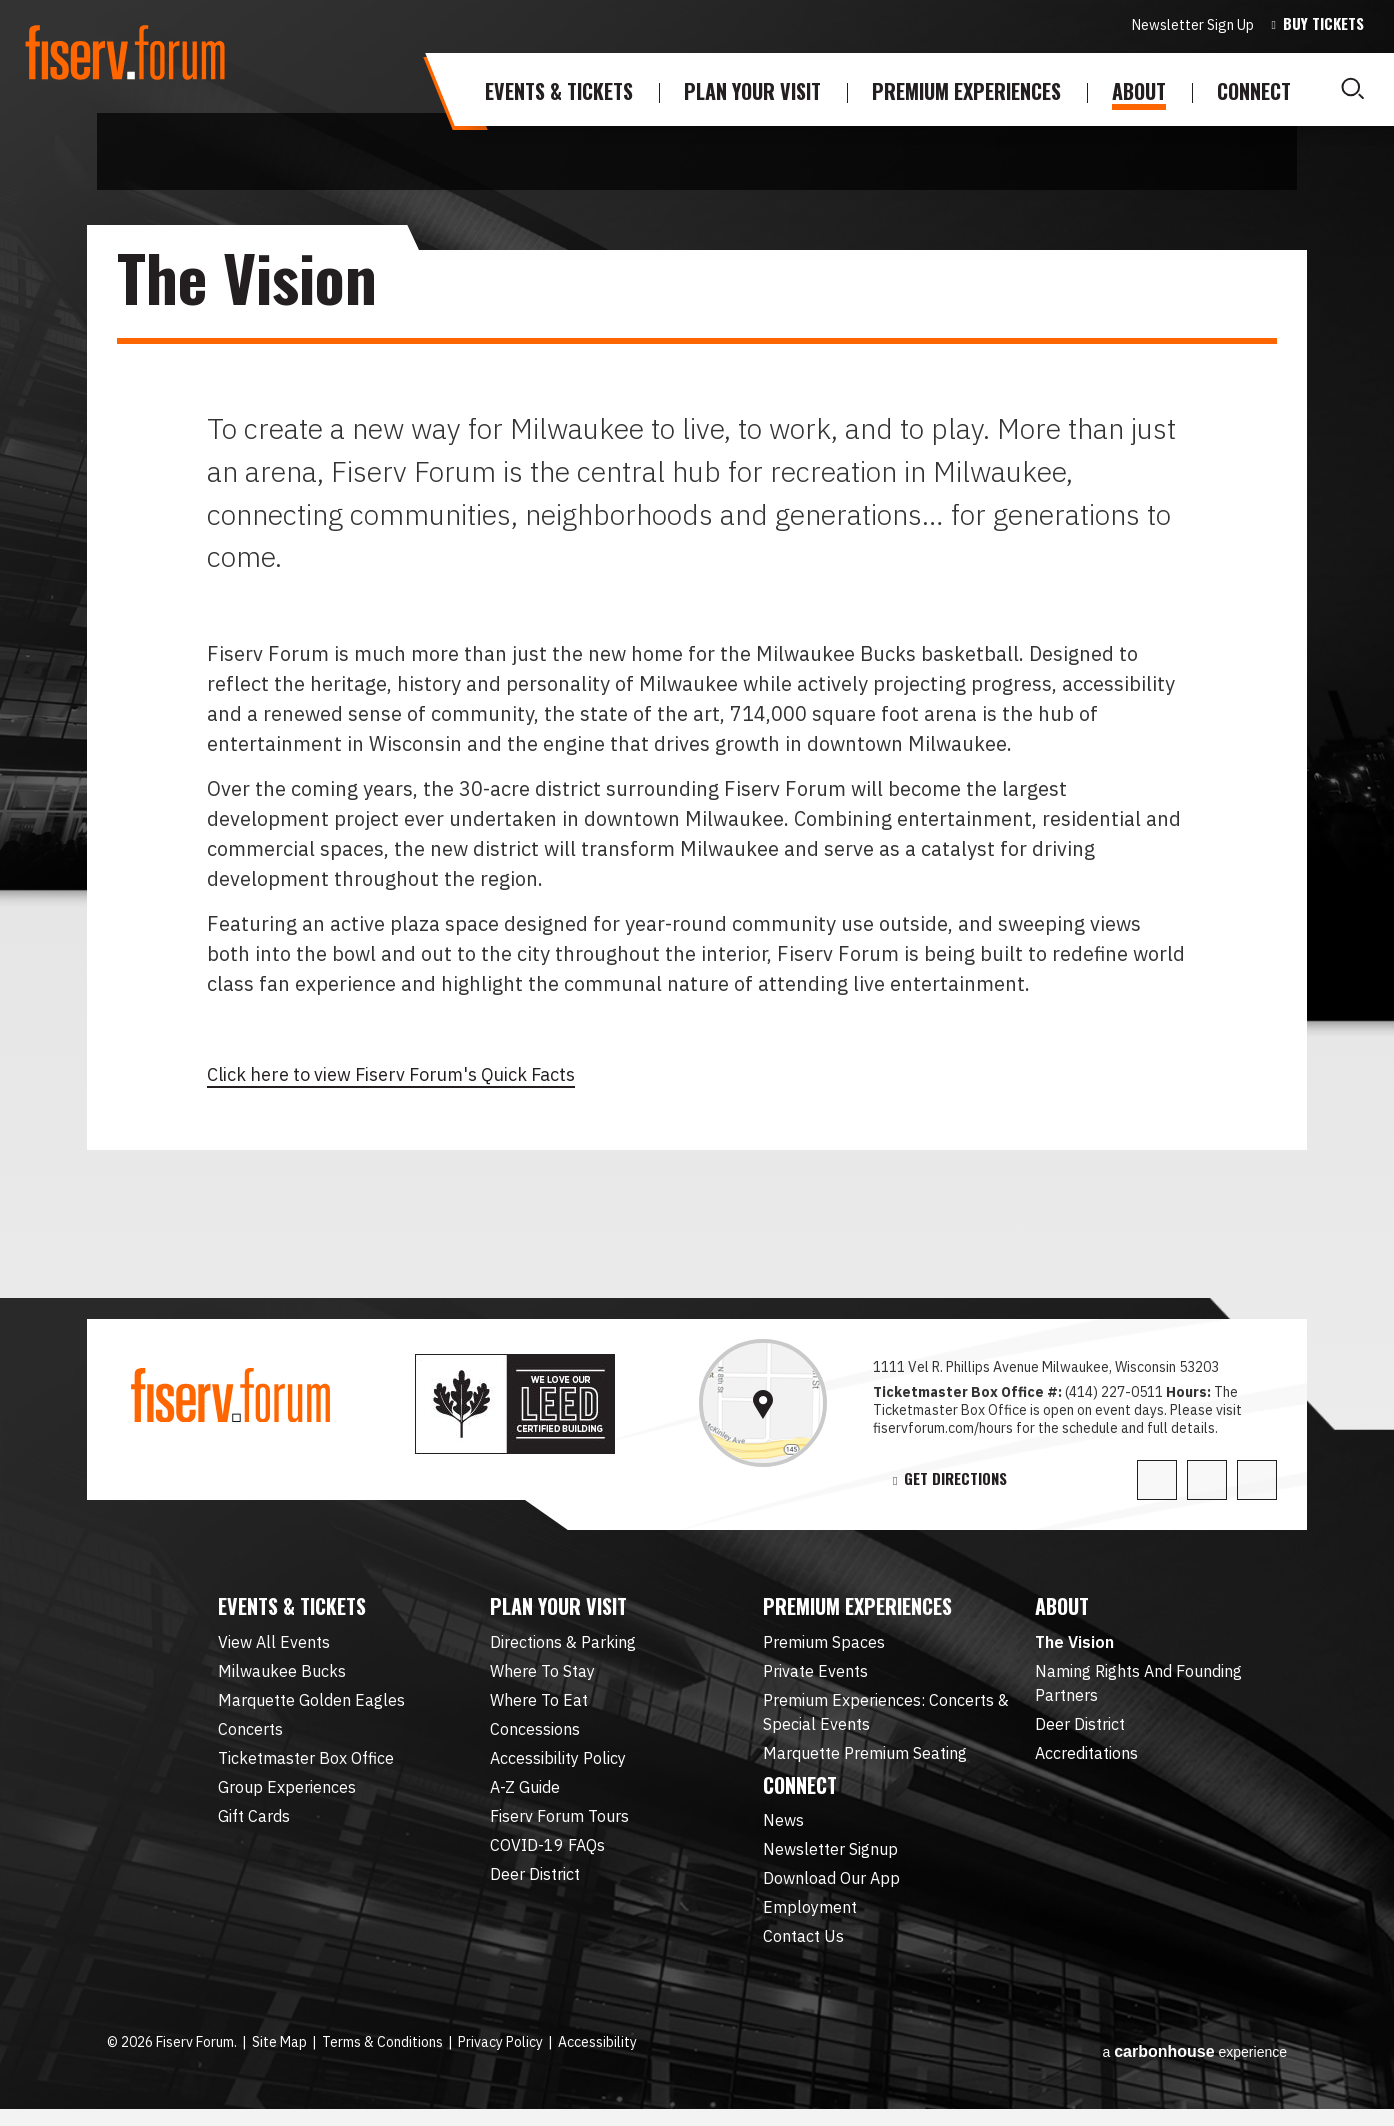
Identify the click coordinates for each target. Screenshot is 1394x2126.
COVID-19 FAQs (547, 1853)
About (1139, 91)
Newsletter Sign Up (1193, 25)
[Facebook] (1207, 1480)
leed (540, 1404)
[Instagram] (1257, 1480)
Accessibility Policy (558, 1766)
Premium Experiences (966, 91)
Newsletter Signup (830, 1866)
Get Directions (955, 1479)
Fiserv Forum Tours (559, 1824)
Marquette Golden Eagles (311, 1708)
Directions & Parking (563, 1650)
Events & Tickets (559, 91)
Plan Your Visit (752, 91)
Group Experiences (287, 1795)
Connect (1254, 91)
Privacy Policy (500, 2059)
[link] (763, 1403)
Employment (810, 1924)
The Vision (1074, 1650)
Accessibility (597, 2059)
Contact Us (803, 1953)
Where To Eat (539, 1708)
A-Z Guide (525, 1795)
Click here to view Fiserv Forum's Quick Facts (414, 1073)
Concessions (535, 1737)
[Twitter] (1157, 1480)
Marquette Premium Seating (865, 1761)
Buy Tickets (1323, 23)
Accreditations (1086, 1761)
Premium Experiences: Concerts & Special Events (886, 1720)
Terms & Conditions (382, 2059)
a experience (1194, 2060)
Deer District (535, 1882)
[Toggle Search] (1352, 89)
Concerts (250, 1737)
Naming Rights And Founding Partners (1138, 1691)
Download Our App (831, 1895)
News (783, 1837)
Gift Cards (254, 1824)
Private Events (815, 1679)
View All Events (274, 1650)
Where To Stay (542, 1679)
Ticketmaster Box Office (306, 1766)
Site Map (279, 2059)
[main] (697, 774)
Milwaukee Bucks (282, 1679)
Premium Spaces (824, 1650)
